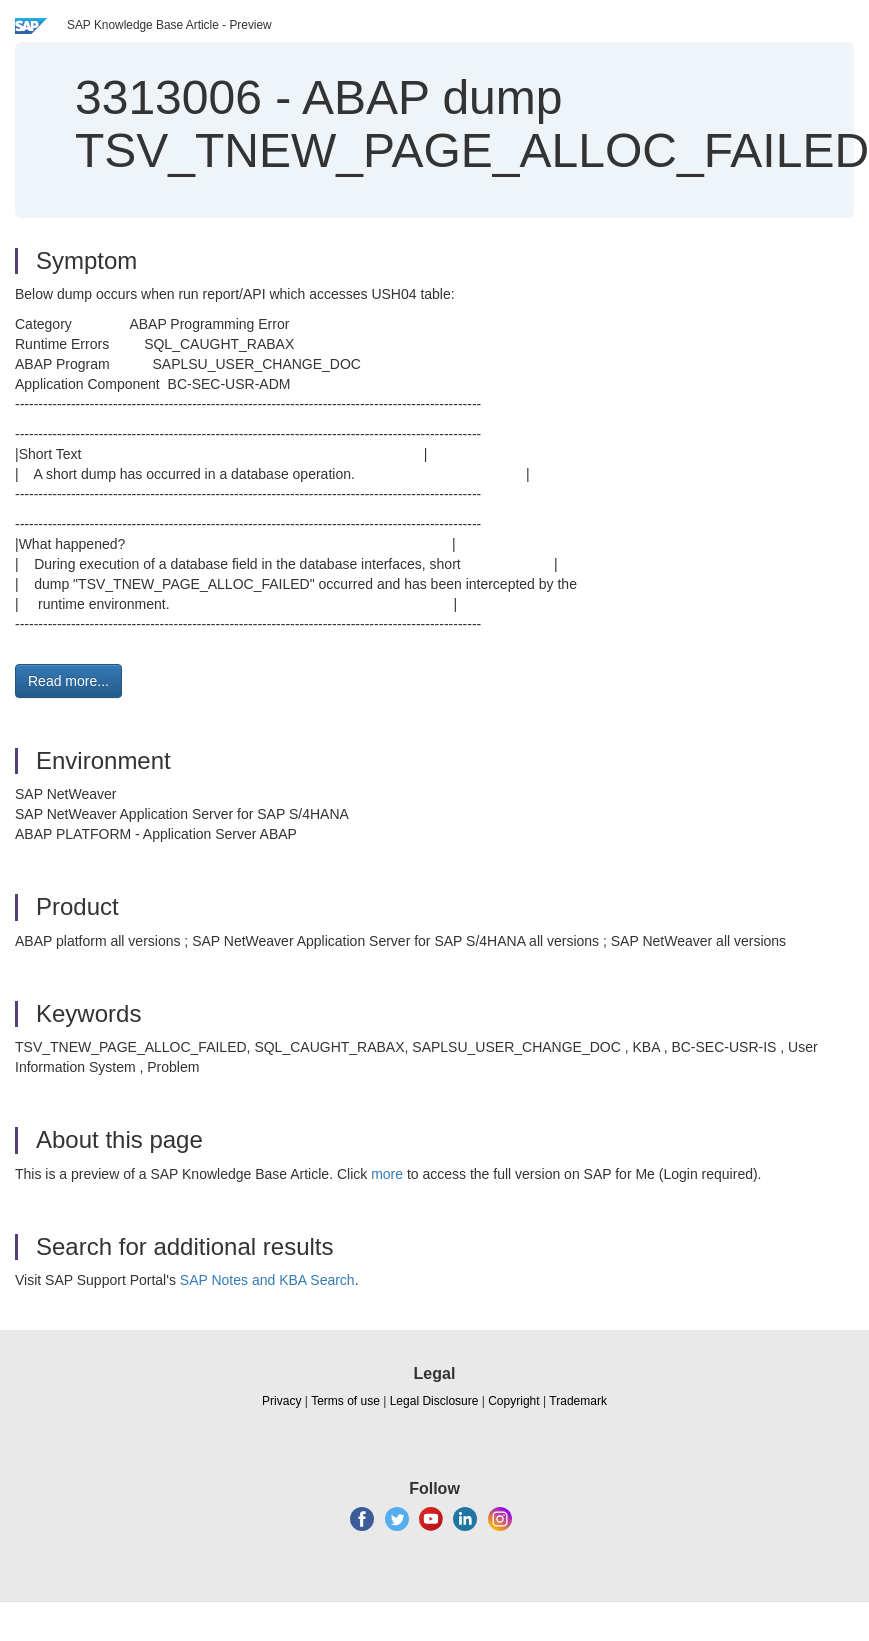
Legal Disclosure (434, 1401)
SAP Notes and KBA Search (267, 1280)
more (387, 1174)
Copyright (513, 1401)
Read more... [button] (68, 681)
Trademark (578, 1401)
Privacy (281, 1401)
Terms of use (345, 1401)
